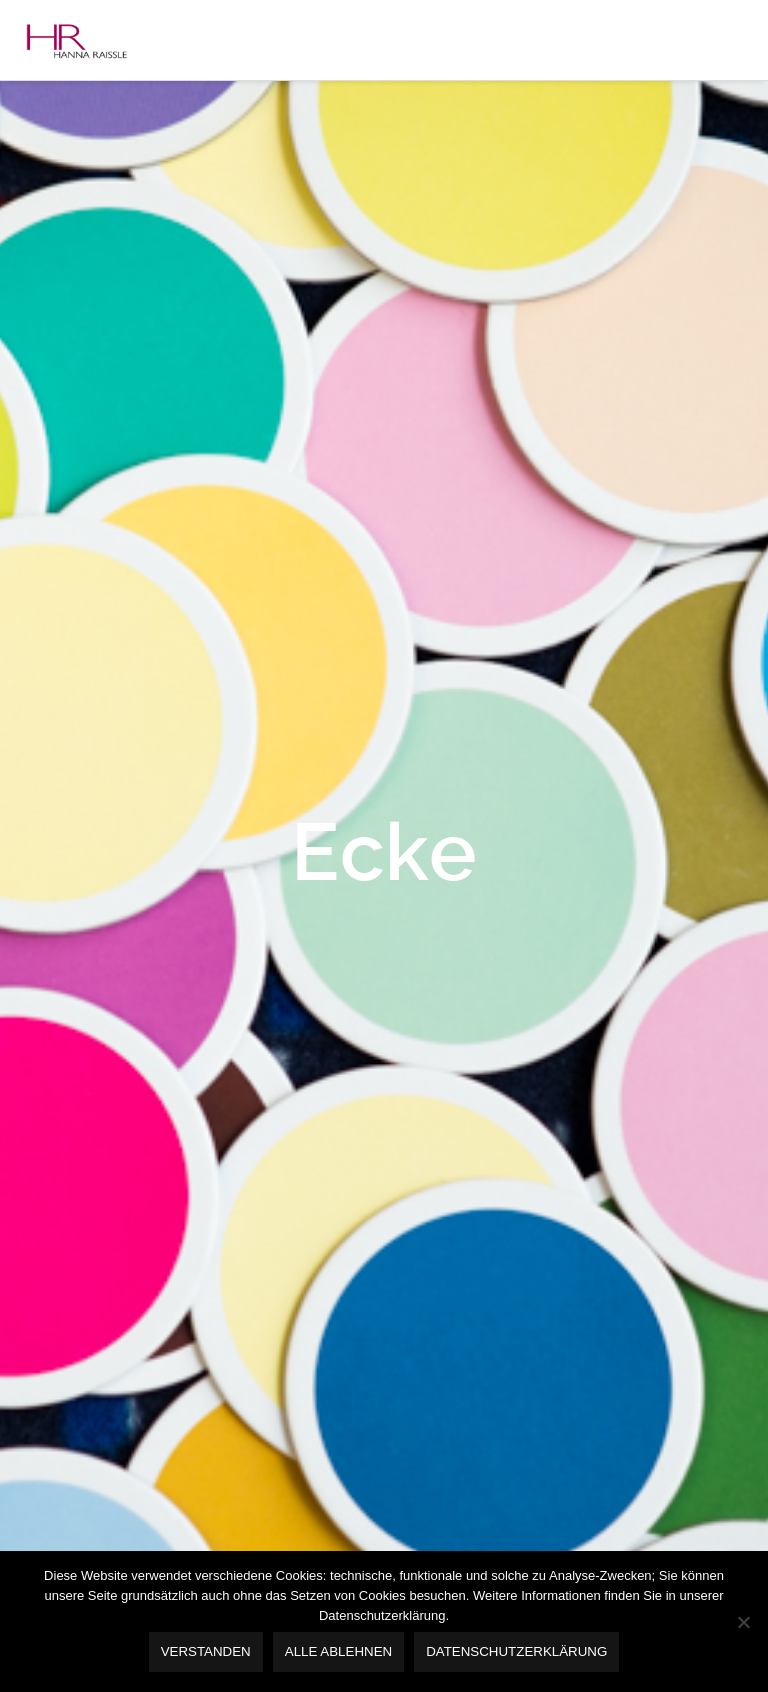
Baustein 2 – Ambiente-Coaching (171, 236)
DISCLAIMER (106, 614)
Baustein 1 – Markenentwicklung (171, 194)
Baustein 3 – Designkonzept (155, 278)
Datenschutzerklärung (516, 1651)
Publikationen (95, 488)
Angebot (78, 152)
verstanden (206, 1651)
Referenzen (87, 446)
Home (69, 110)
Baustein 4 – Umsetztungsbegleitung (186, 320)
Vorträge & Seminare (117, 404)
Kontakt (75, 572)
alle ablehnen (338, 1651)
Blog (65, 530)
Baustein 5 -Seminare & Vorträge (171, 362)
